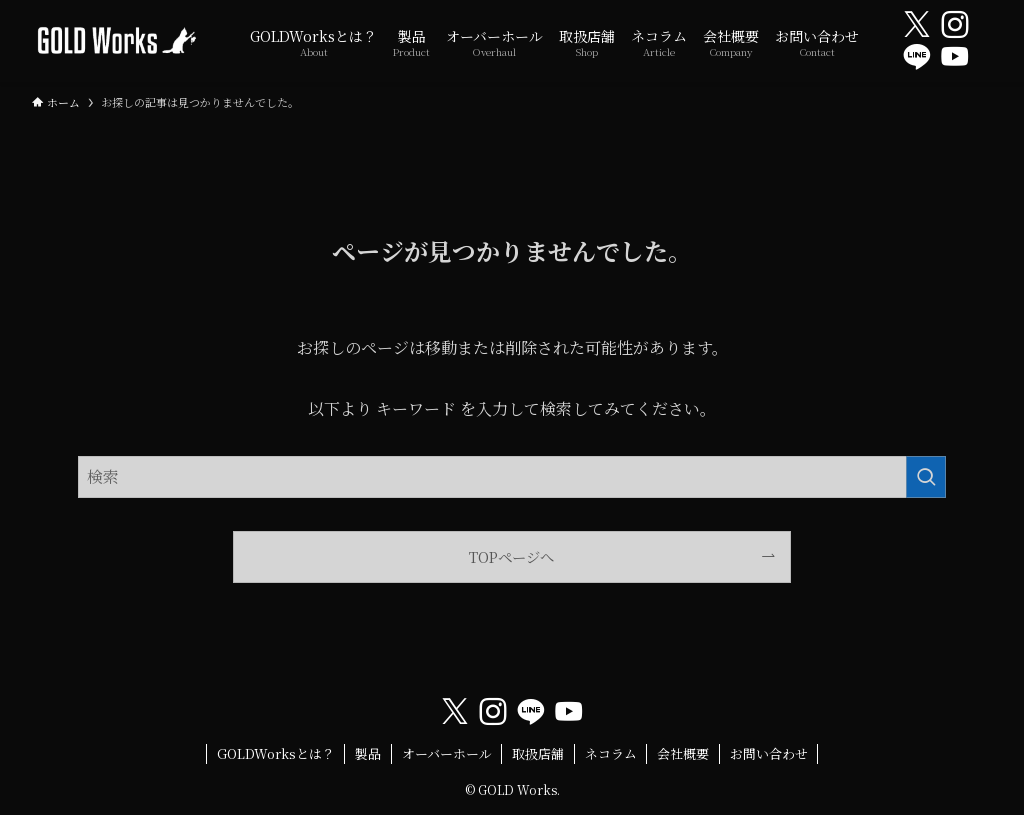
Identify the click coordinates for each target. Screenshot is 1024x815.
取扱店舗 (538, 753)
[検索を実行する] (926, 477)
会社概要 (683, 753)
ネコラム (611, 753)
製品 (368, 753)
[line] (917, 57)
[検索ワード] (512, 477)
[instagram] (955, 25)
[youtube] (955, 57)
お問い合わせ (769, 753)
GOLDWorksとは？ (276, 753)
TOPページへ (511, 556)
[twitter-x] (917, 25)
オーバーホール (447, 753)
